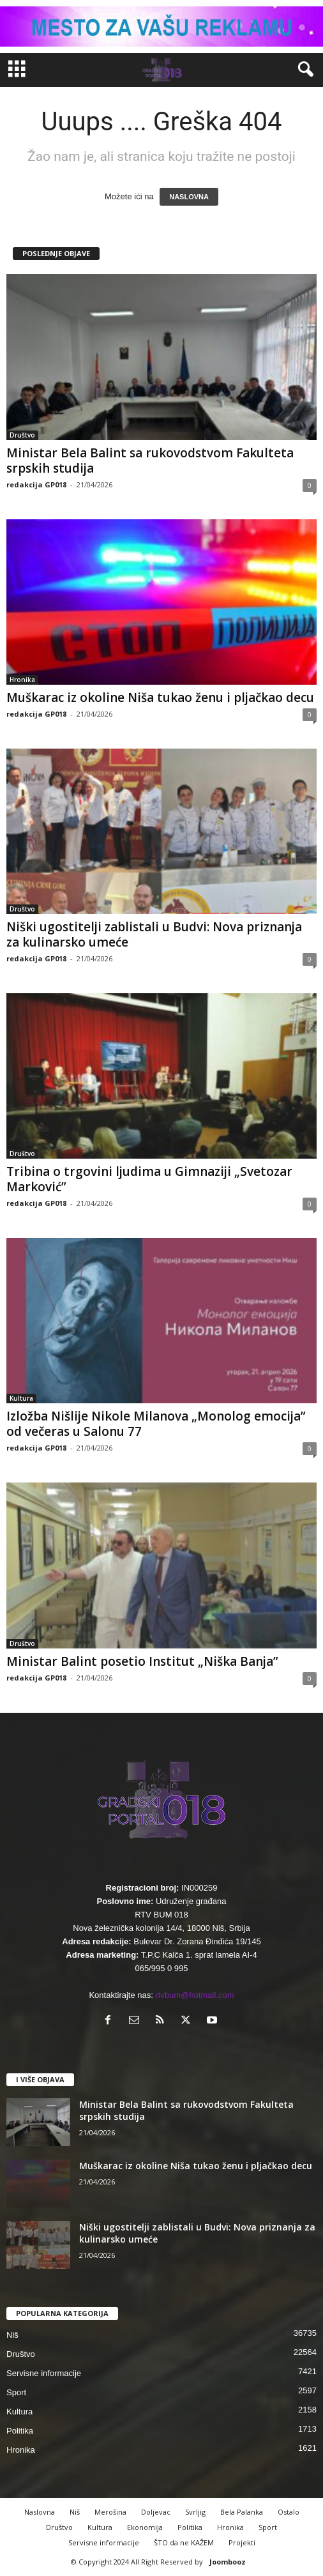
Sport (16, 2392)
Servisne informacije (43, 2373)
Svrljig (195, 2512)
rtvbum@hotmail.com (195, 1995)
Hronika (22, 679)
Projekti (242, 2542)
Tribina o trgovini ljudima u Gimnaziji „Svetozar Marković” (149, 1179)
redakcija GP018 (36, 484)
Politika (19, 2430)
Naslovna (39, 2512)
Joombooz (227, 2561)
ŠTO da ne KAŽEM (184, 2542)
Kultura (21, 1398)
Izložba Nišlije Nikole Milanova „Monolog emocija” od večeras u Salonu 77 (156, 1424)
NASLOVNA (189, 197)
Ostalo (288, 2512)
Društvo (22, 435)
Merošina (110, 2512)
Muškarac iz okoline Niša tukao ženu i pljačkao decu (160, 697)
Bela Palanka (241, 2512)
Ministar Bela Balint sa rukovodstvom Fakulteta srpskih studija (150, 460)
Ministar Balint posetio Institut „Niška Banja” (142, 1661)
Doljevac (155, 2512)
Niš (12, 2335)
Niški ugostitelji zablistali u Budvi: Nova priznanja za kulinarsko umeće (154, 934)
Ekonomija (145, 2527)
